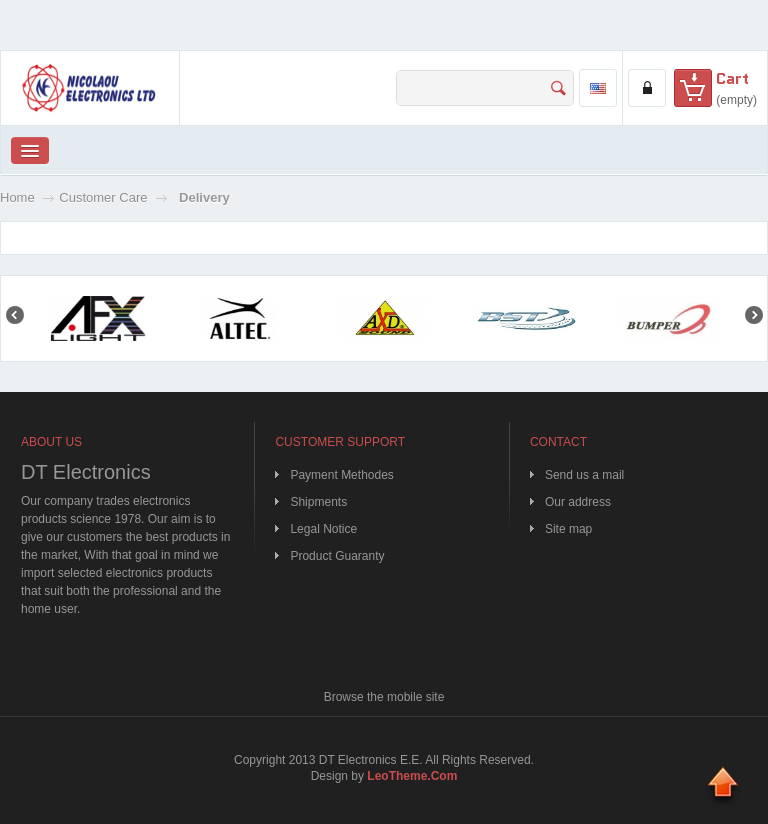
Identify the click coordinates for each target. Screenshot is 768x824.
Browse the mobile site (384, 697)
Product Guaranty (337, 556)
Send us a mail (584, 475)
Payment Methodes (341, 475)
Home (17, 197)
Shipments (318, 502)
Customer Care (103, 197)
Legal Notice (323, 529)
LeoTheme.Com (412, 776)
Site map (568, 529)
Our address (578, 502)
